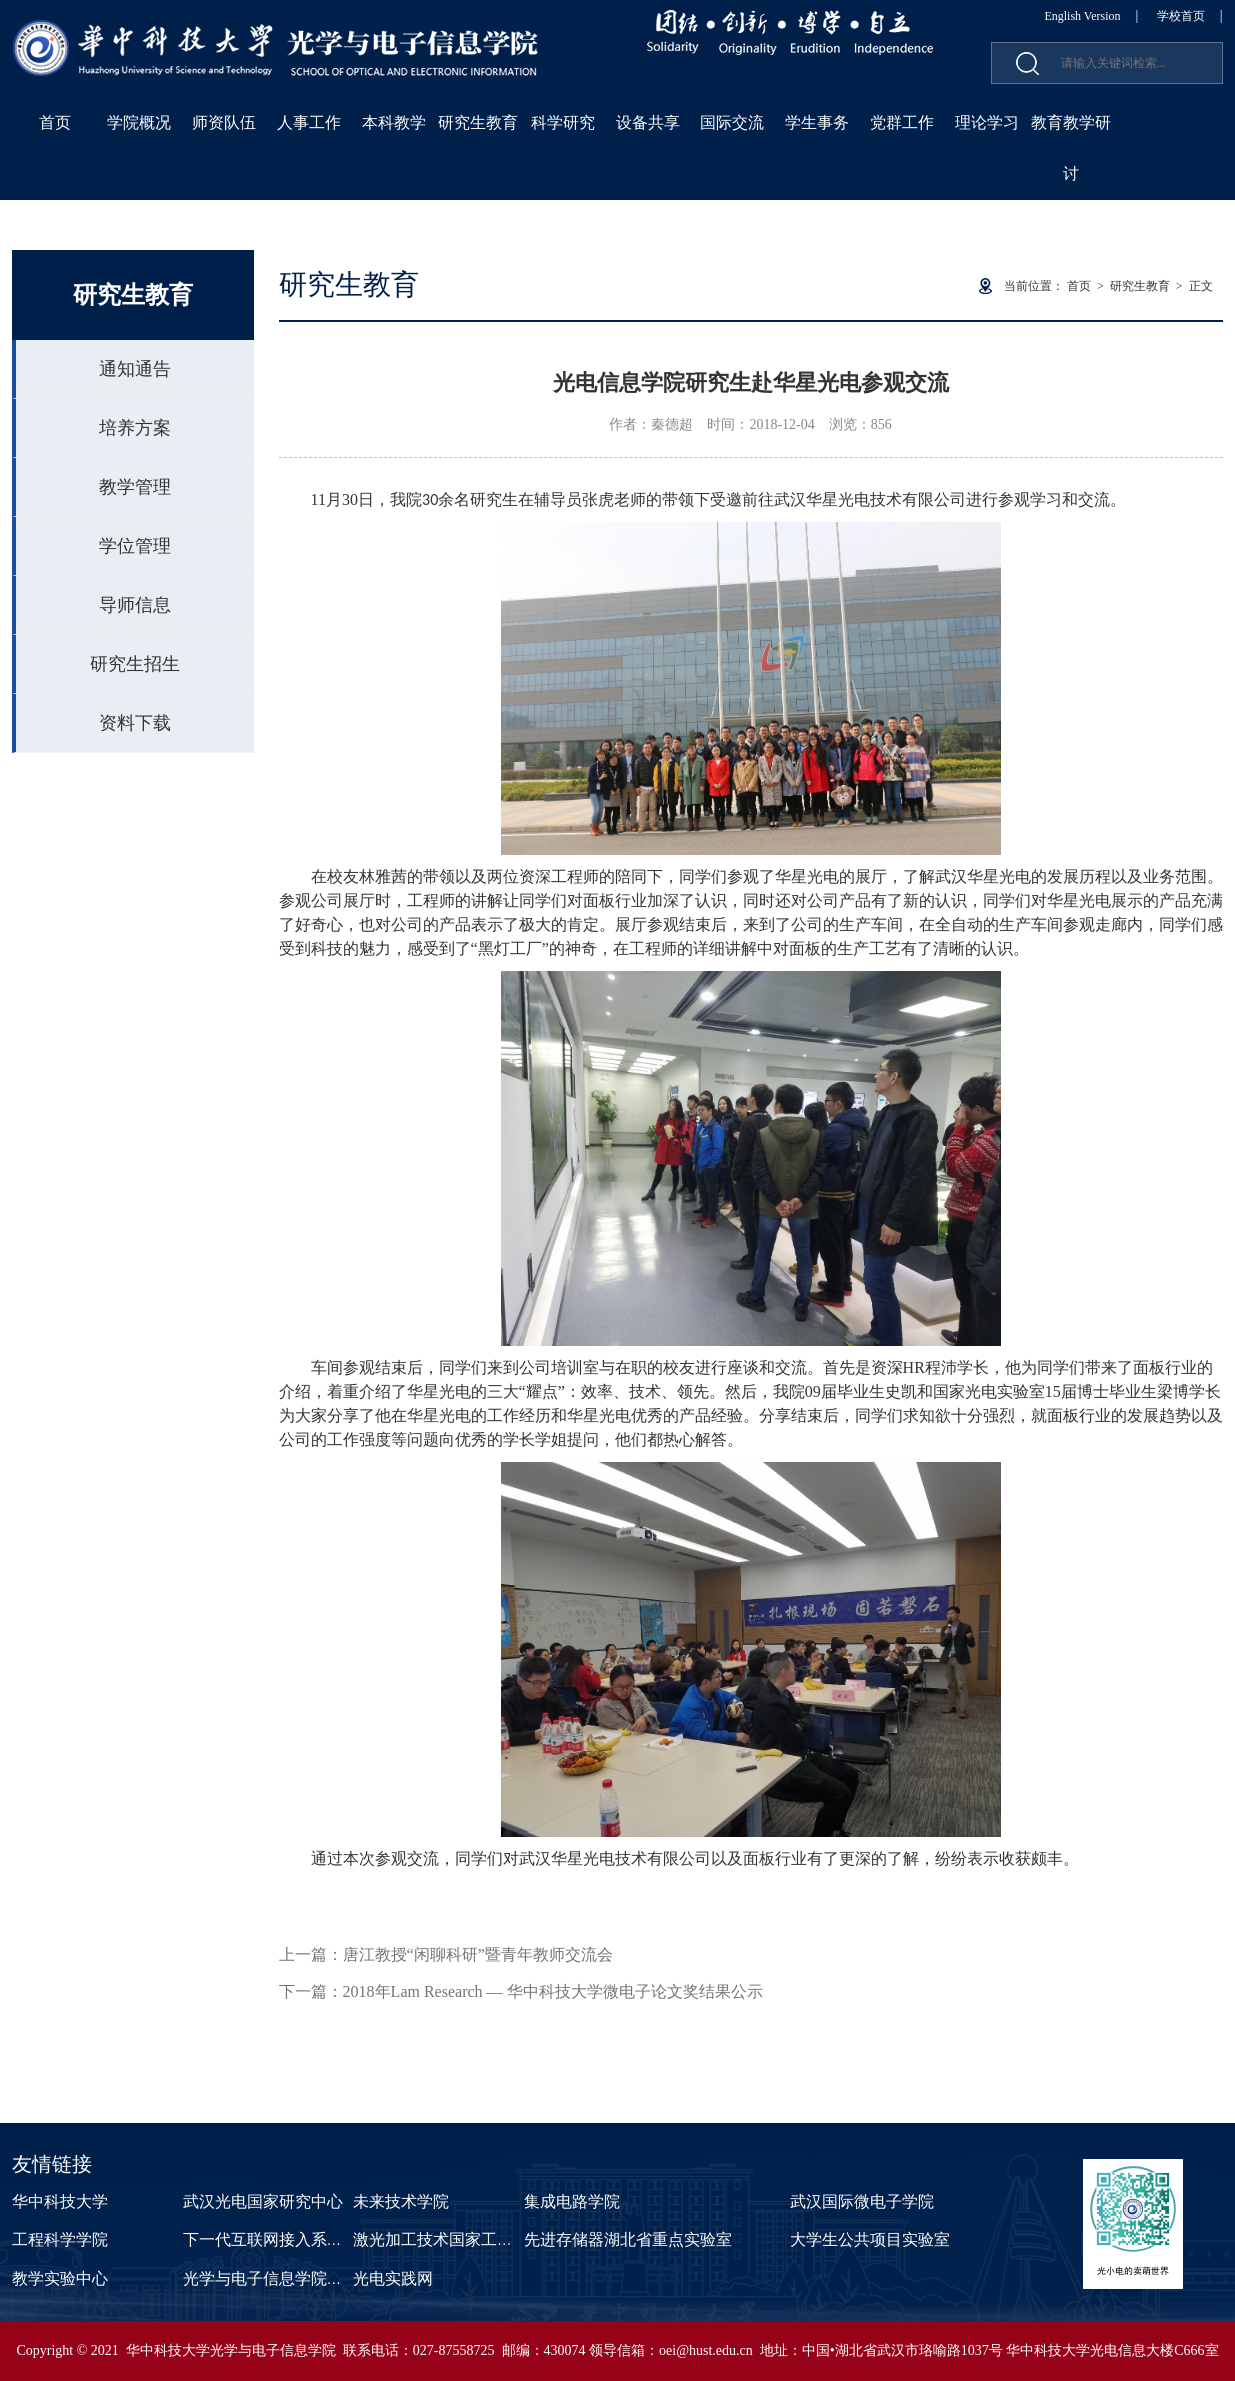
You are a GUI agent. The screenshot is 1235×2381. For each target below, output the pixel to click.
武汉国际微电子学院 (862, 2201)
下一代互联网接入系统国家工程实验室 (319, 2239)
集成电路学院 (572, 2201)
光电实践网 (393, 2278)
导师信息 (135, 605)
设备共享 (648, 122)
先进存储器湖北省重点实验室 (628, 2239)
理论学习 (987, 122)
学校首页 (1181, 16)
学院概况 (139, 122)
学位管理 (135, 546)
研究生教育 (478, 122)
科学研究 (563, 122)
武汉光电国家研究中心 (263, 2201)
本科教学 (394, 122)
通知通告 (135, 369)
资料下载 (135, 723)
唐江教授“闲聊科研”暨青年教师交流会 (478, 1954)
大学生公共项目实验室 (870, 2239)
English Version (1082, 16)
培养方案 (135, 428)
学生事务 (817, 122)
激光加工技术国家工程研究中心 (465, 2239)
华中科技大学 (60, 2201)
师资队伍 (224, 122)
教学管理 (135, 487)
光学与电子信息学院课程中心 (287, 2278)
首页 (55, 122)
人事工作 (309, 122)
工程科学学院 (60, 2239)
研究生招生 (135, 664)
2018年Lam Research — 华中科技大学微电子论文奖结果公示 (553, 1991)
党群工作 (902, 122)
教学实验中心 (60, 2278)
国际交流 (732, 122)
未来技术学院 (401, 2201)
